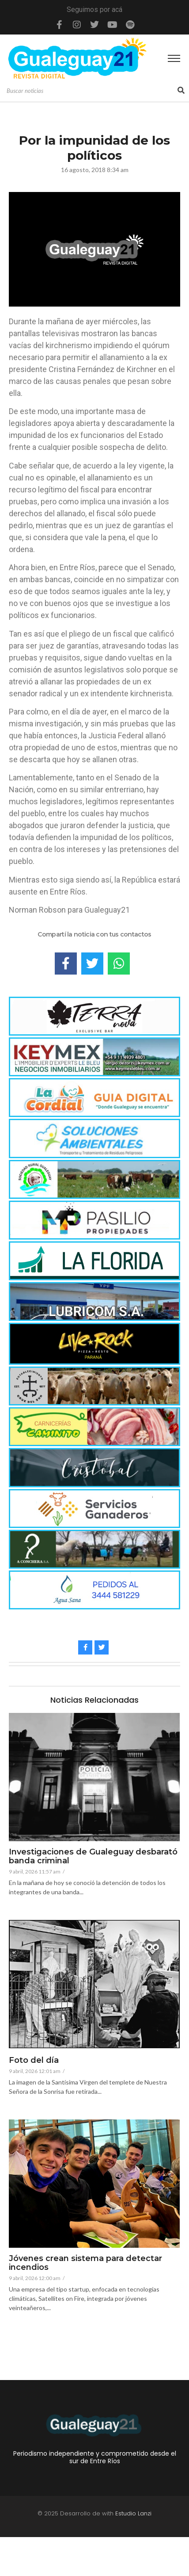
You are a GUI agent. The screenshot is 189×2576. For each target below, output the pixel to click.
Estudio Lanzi (133, 2513)
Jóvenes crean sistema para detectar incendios (85, 2263)
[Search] (91, 91)
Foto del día (34, 2060)
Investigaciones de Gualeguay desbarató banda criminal (93, 1857)
